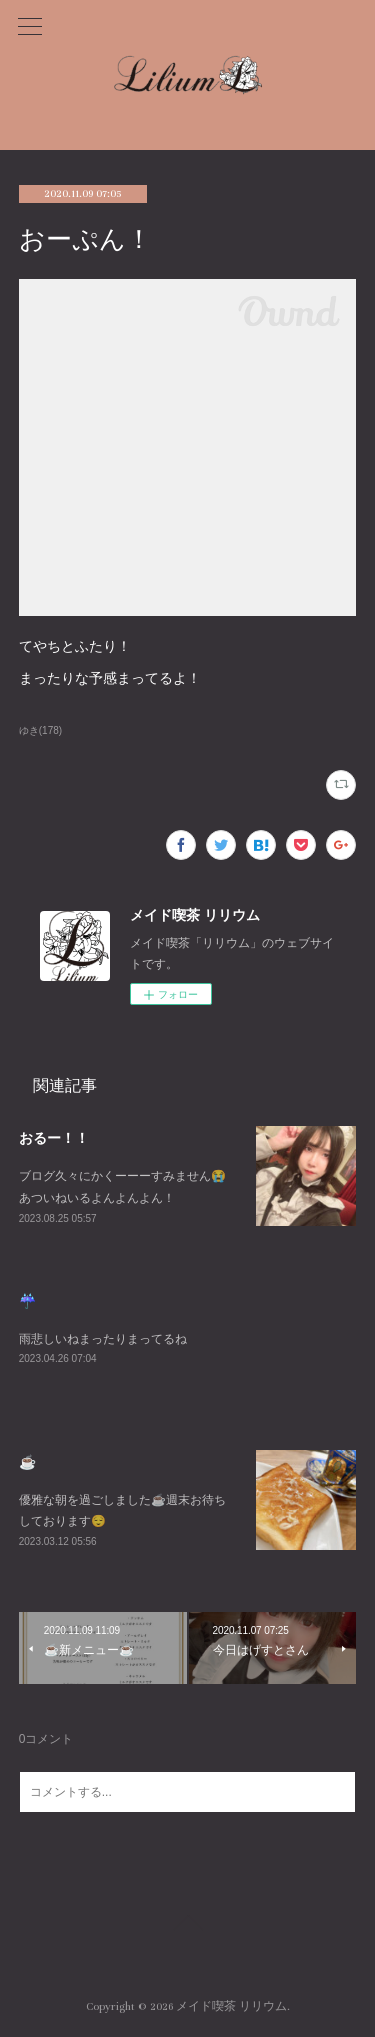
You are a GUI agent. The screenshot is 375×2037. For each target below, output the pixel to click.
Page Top (187, 1926)
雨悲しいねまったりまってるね (103, 1339)
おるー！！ (54, 1138)
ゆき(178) (40, 730)
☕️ (27, 1462)
